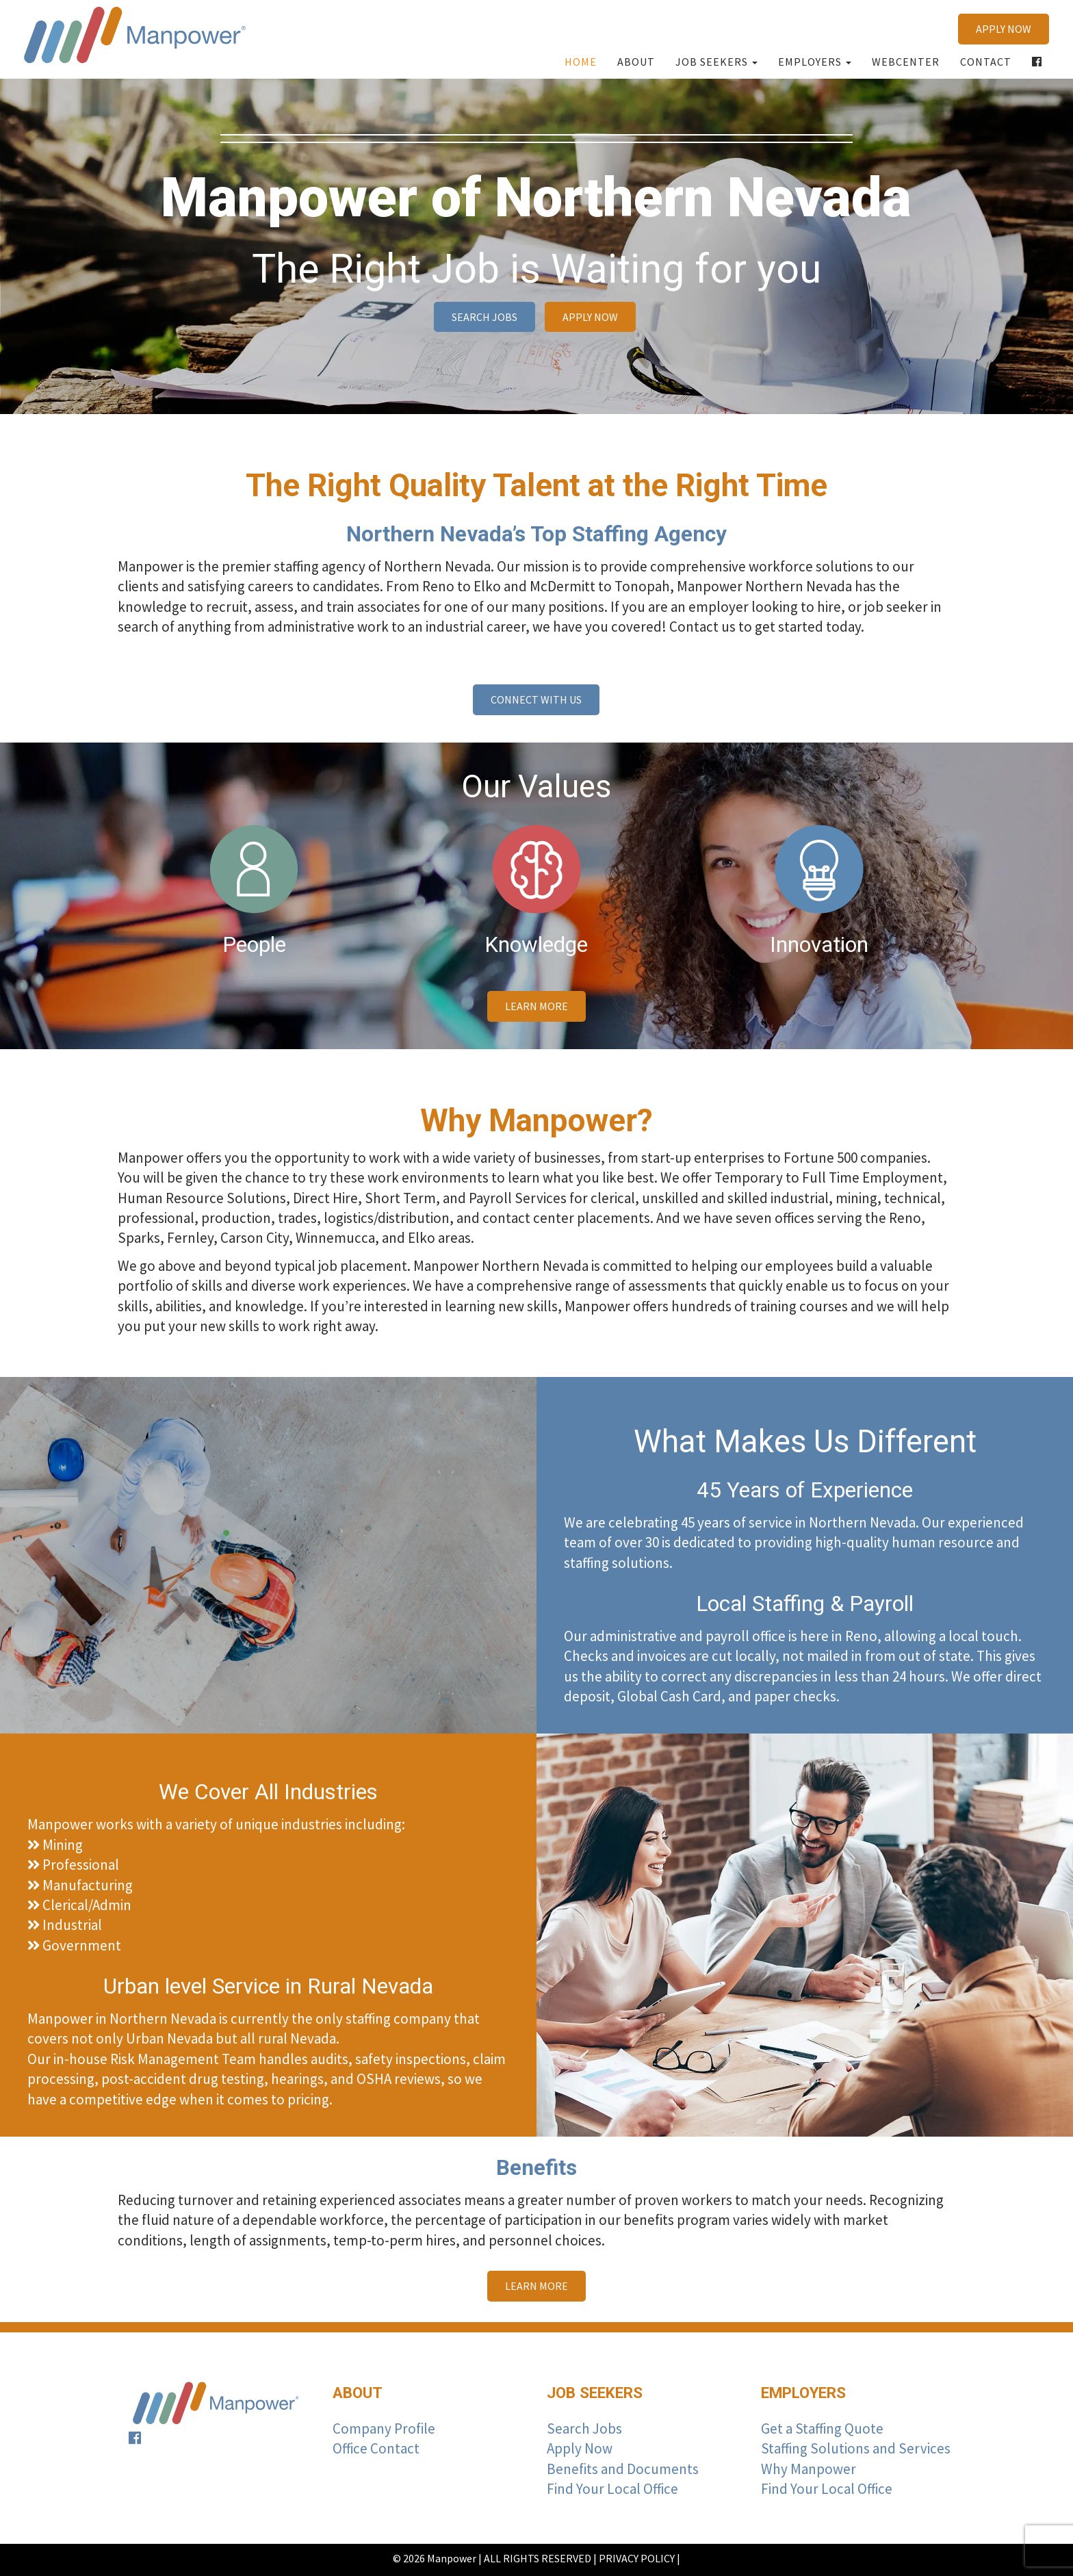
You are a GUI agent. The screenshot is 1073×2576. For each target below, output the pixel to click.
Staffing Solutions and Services (856, 2448)
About (636, 61)
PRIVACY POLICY (637, 2558)
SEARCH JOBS (484, 317)
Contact (985, 61)
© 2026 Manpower (434, 2558)
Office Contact (376, 2448)
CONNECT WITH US (536, 699)
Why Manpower (808, 2469)
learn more (536, 1006)
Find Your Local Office (612, 2489)
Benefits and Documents (623, 2469)
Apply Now (579, 2448)
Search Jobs (584, 2428)
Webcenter (906, 61)
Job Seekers (716, 61)
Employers (814, 61)
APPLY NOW (1003, 29)
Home (581, 61)
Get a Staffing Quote (822, 2428)
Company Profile (384, 2428)
